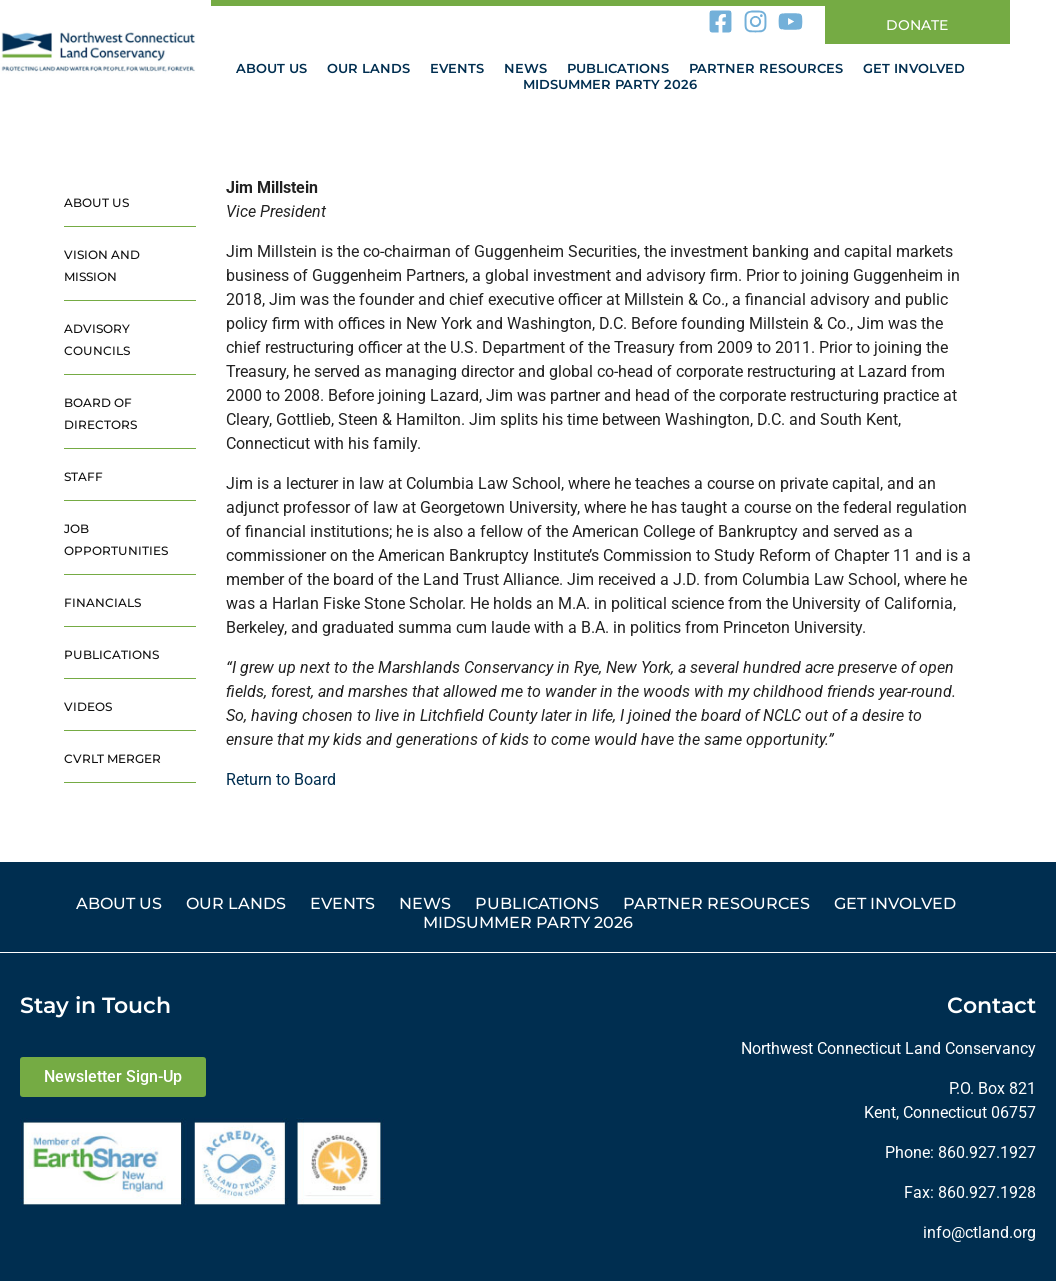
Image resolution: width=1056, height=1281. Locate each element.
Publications (618, 68)
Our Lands (368, 68)
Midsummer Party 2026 (610, 84)
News (525, 68)
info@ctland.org (979, 1232)
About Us (271, 68)
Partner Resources (766, 68)
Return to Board (281, 779)
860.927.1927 (987, 1152)
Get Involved (914, 68)
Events (457, 68)
